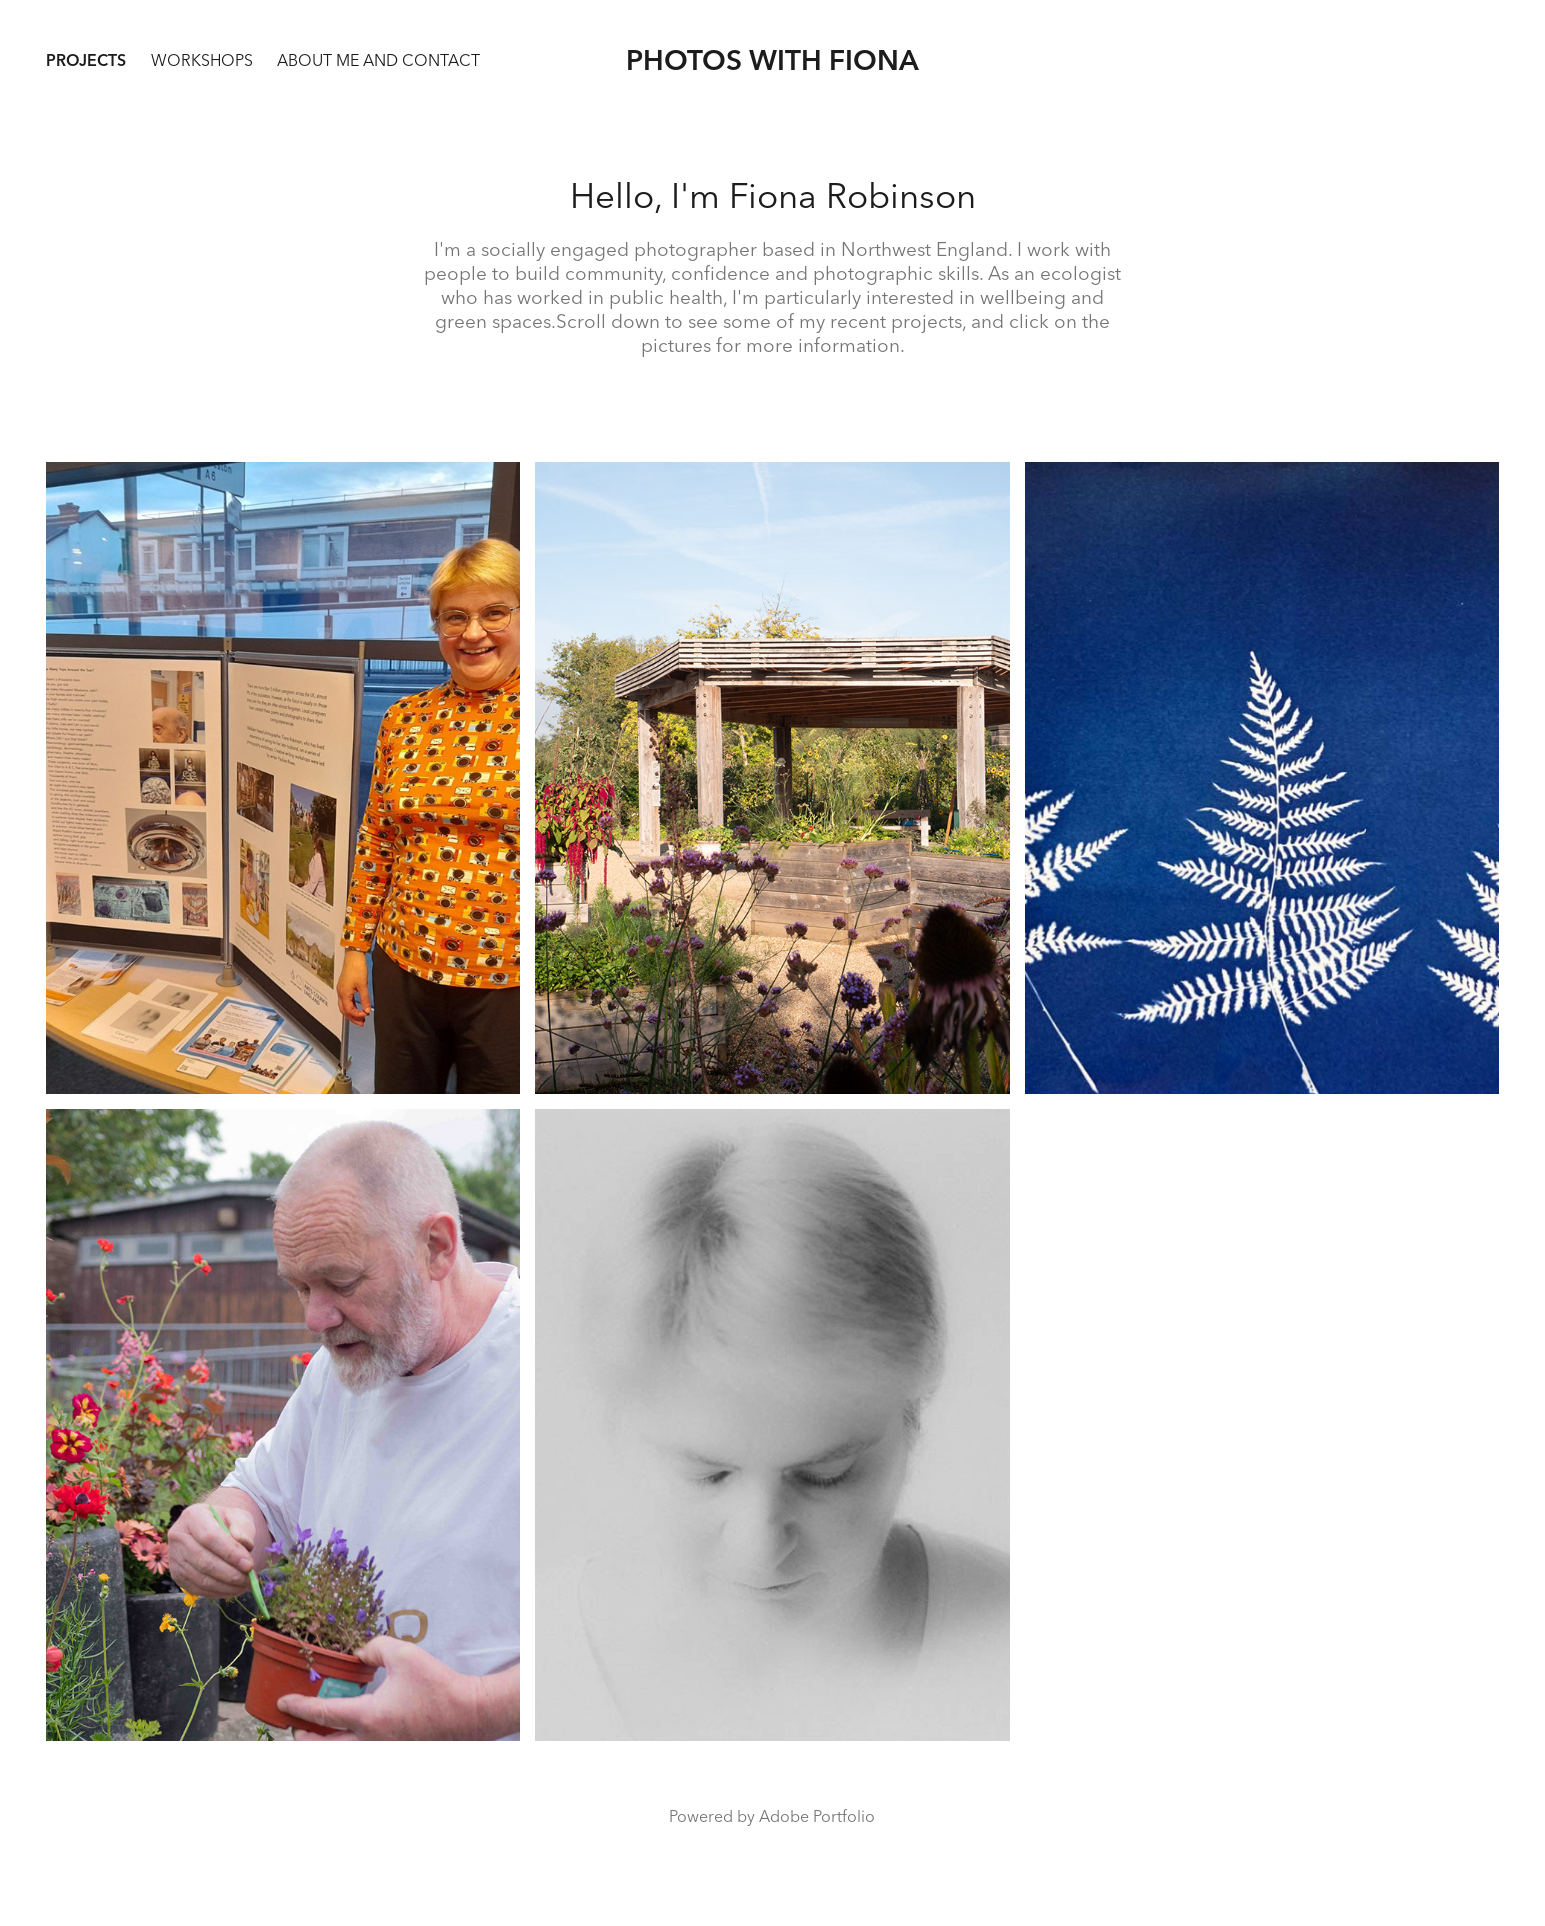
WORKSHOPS (202, 60)
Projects (86, 60)
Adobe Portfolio (817, 1816)
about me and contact (378, 60)
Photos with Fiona (772, 60)
